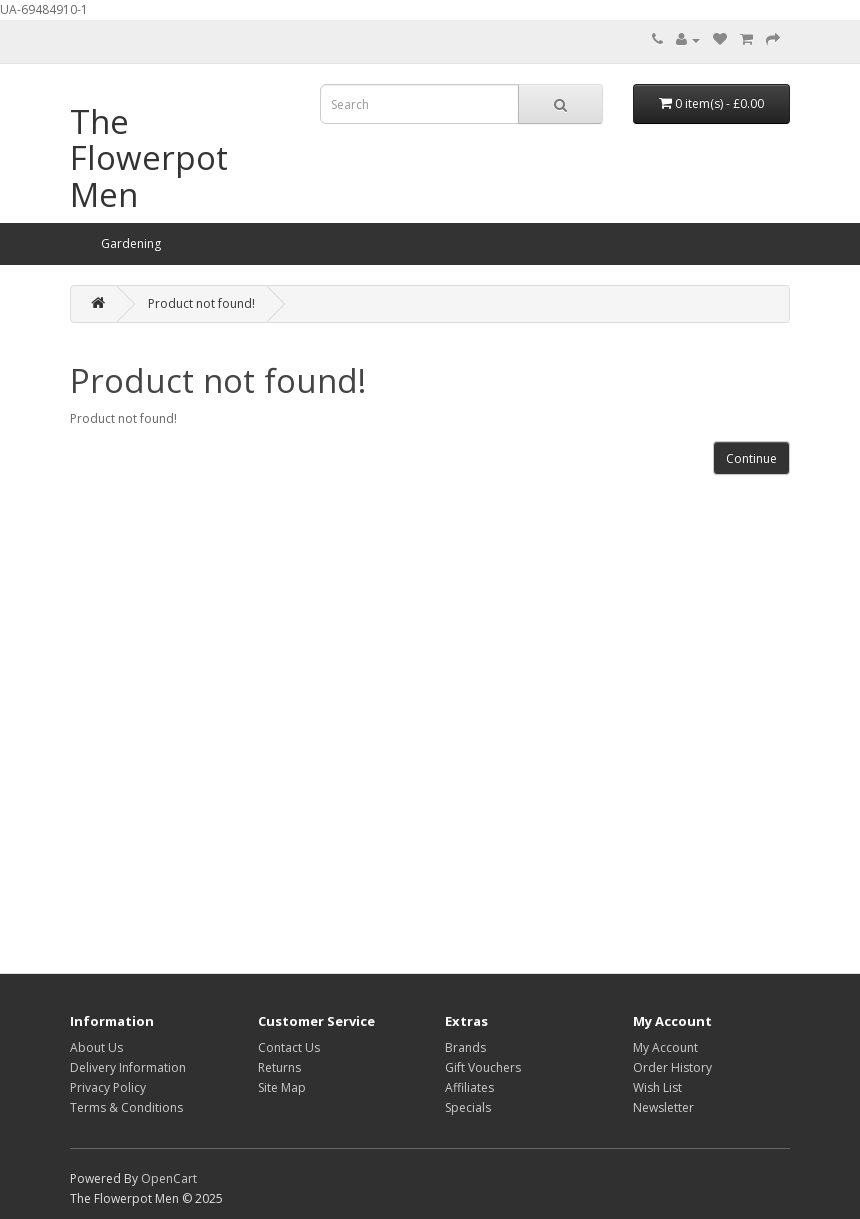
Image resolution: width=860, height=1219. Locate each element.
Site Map (282, 1087)
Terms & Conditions (126, 1107)
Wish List (657, 1087)
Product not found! (201, 303)
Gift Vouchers (483, 1067)
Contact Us (289, 1047)
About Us (96, 1047)
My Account (665, 1047)
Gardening (131, 243)
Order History (672, 1067)
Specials (468, 1107)
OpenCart (169, 1178)
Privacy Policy (108, 1087)
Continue (751, 458)
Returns (279, 1067)
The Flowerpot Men (149, 158)
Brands (465, 1047)
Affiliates (469, 1087)
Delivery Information (128, 1067)
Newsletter (663, 1107)
